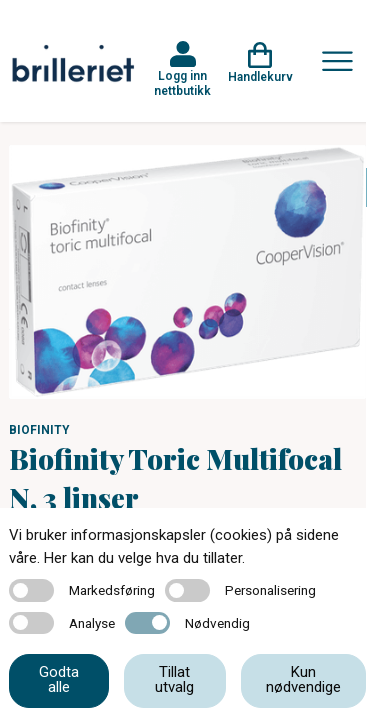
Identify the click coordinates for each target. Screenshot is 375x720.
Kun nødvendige (303, 679)
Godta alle (59, 679)
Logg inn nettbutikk (182, 83)
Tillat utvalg (174, 679)
